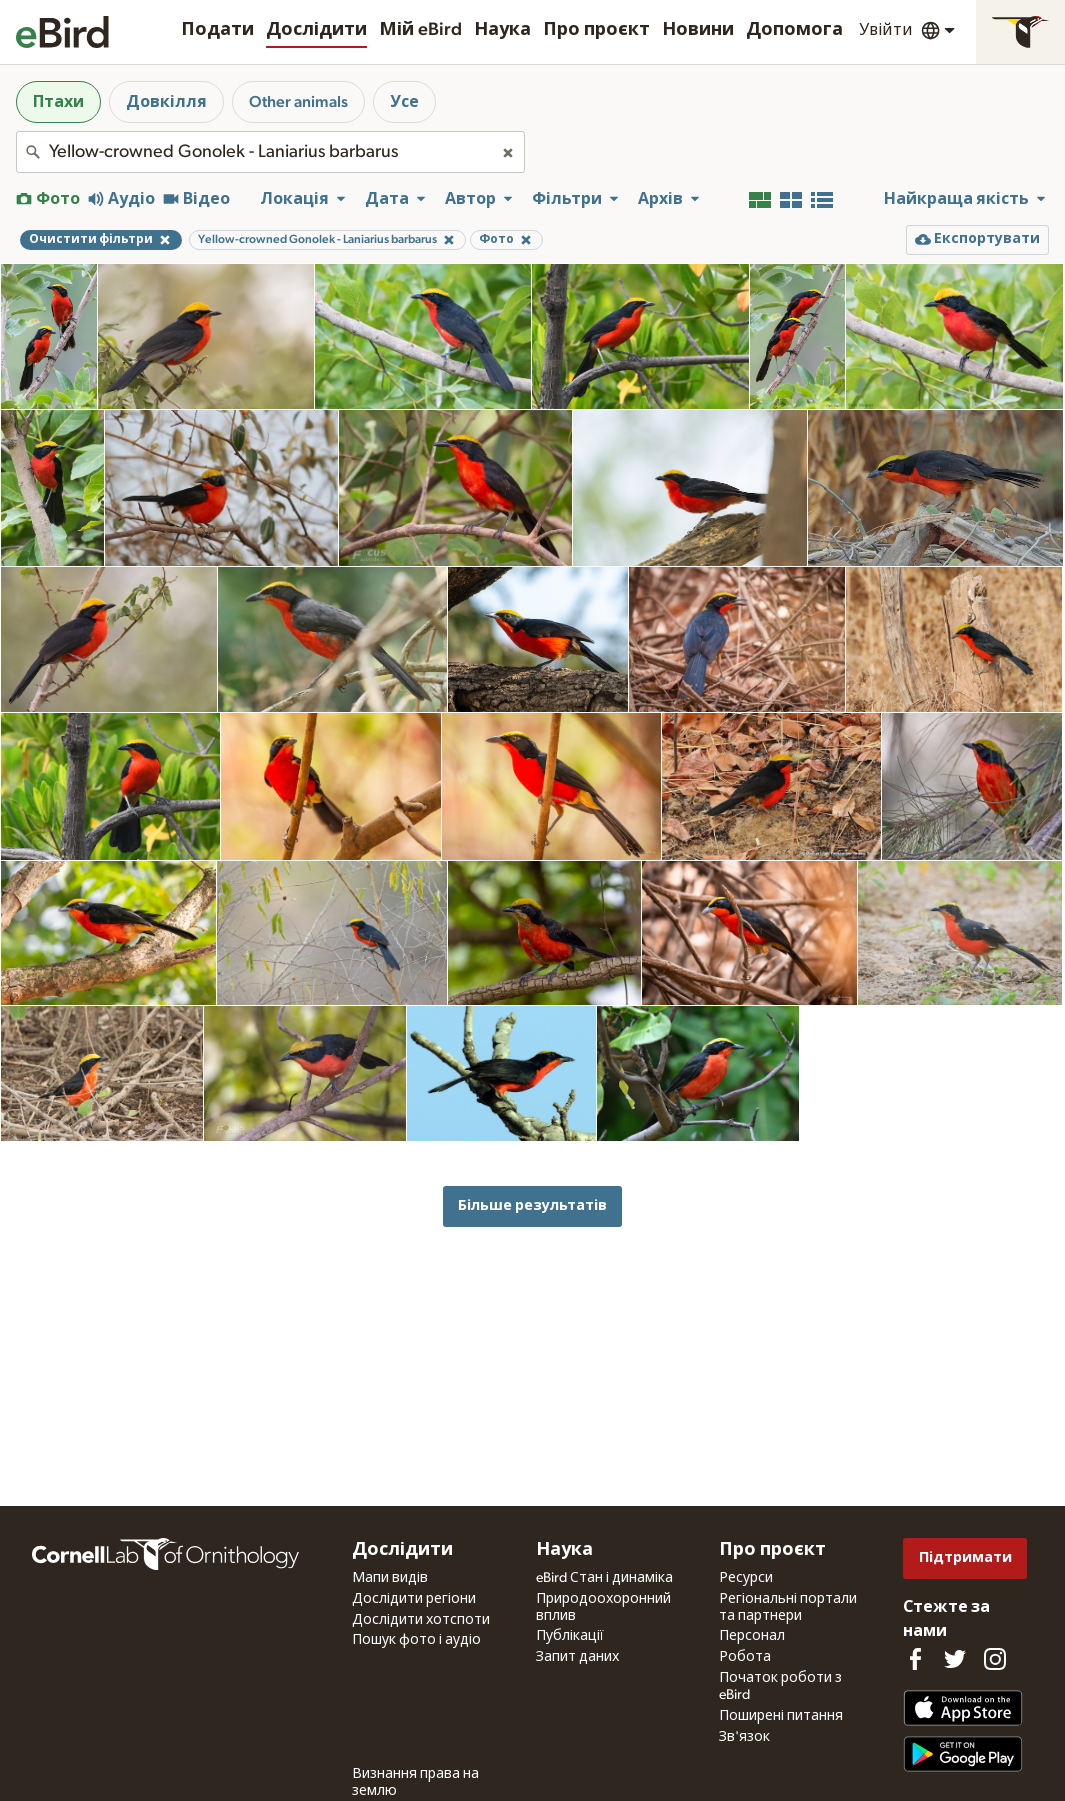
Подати (217, 30)
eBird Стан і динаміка (604, 1578)
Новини (698, 30)
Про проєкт (596, 30)
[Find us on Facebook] (915, 1659)
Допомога (794, 30)
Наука (502, 30)
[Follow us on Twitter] (955, 1659)
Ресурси (746, 1578)
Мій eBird (420, 30)
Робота (745, 1657)
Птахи (58, 102)
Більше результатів (532, 1205)
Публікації (570, 1636)
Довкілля (166, 102)
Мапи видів (390, 1578)
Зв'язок (744, 1737)
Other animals (298, 102)
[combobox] (270, 152)
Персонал (752, 1636)
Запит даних (577, 1657)
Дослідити (316, 30)
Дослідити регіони (414, 1599)
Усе (404, 102)
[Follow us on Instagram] (995, 1659)
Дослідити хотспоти (421, 1620)
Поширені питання (781, 1716)
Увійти (886, 30)
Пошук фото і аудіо (416, 1640)
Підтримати (965, 1557)
